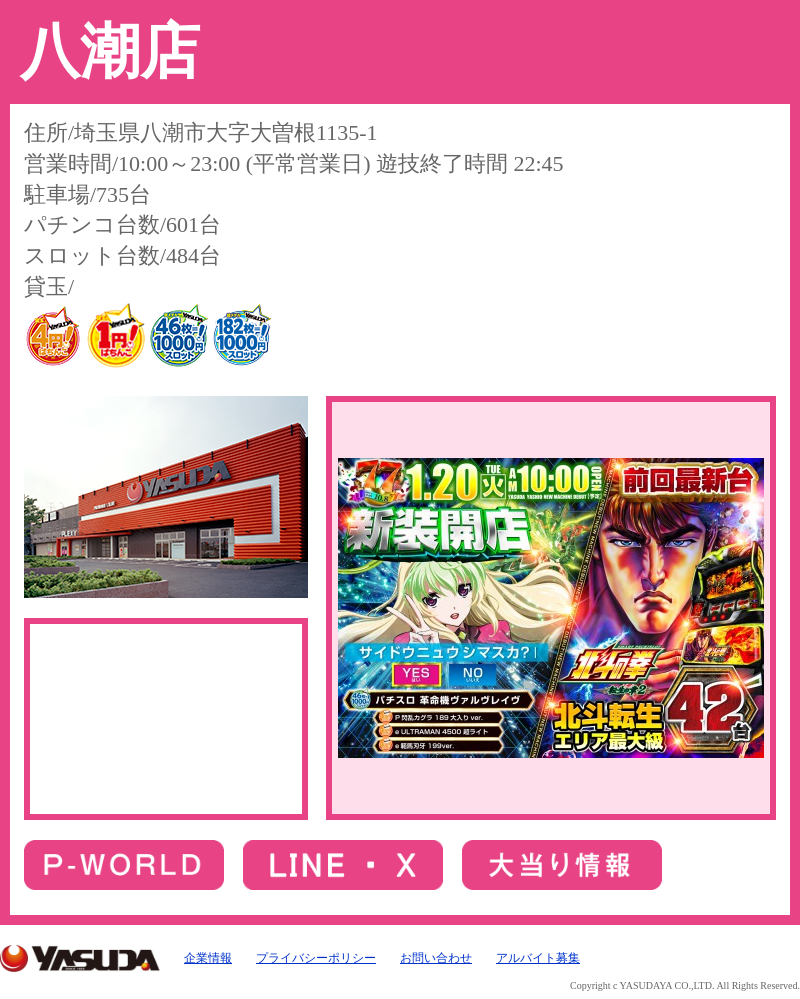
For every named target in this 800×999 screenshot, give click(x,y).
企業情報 (208, 958)
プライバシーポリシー (316, 958)
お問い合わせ (436, 958)
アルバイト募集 (538, 958)
